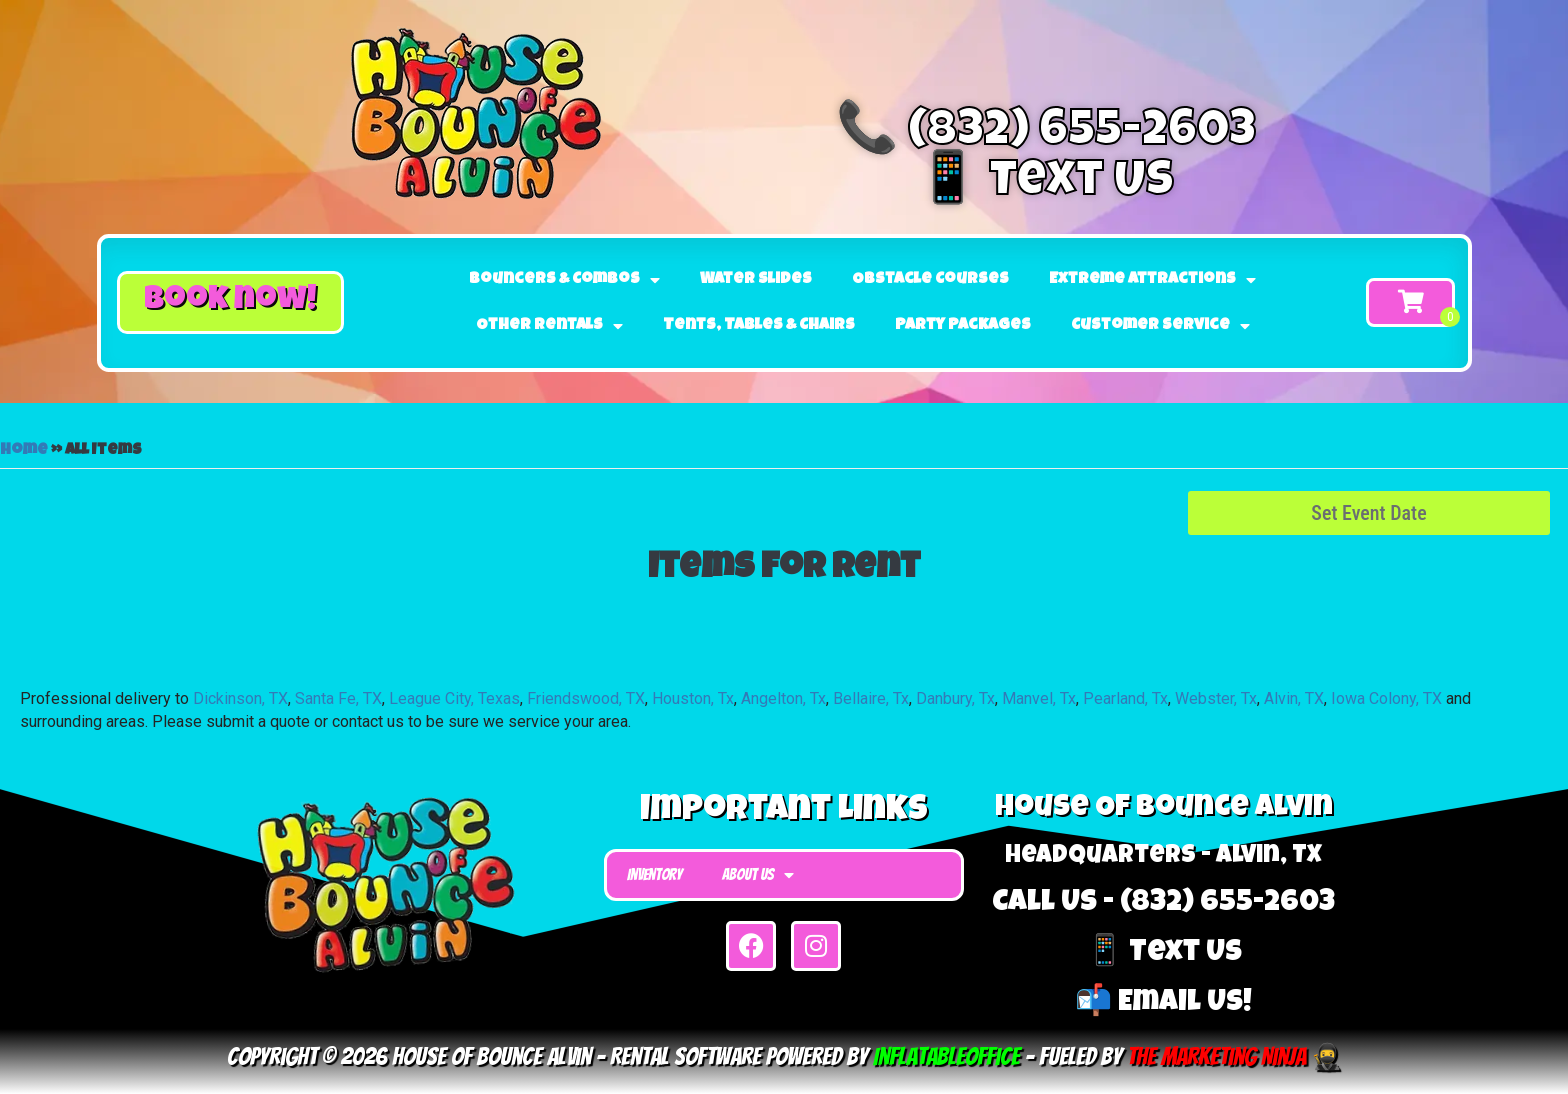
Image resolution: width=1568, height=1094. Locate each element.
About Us (758, 875)
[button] (231, 302)
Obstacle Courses (930, 280)
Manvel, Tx (1039, 698)
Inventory (654, 874)
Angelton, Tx (783, 698)
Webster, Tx (1216, 698)
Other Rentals (549, 326)
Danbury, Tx (955, 698)
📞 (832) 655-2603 (1046, 134)
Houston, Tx (693, 698)
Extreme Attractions (1152, 280)
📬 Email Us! (1163, 1004)
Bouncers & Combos (564, 280)
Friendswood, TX (586, 698)
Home (24, 451)
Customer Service (1160, 326)
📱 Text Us (1045, 184)
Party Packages (963, 326)
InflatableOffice (946, 1056)
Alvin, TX (1294, 698)
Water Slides (756, 280)
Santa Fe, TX (338, 698)
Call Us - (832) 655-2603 (1163, 904)
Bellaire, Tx (871, 698)
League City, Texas (454, 698)
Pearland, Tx (1125, 698)
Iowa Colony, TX (1386, 698)
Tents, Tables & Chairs (759, 326)
